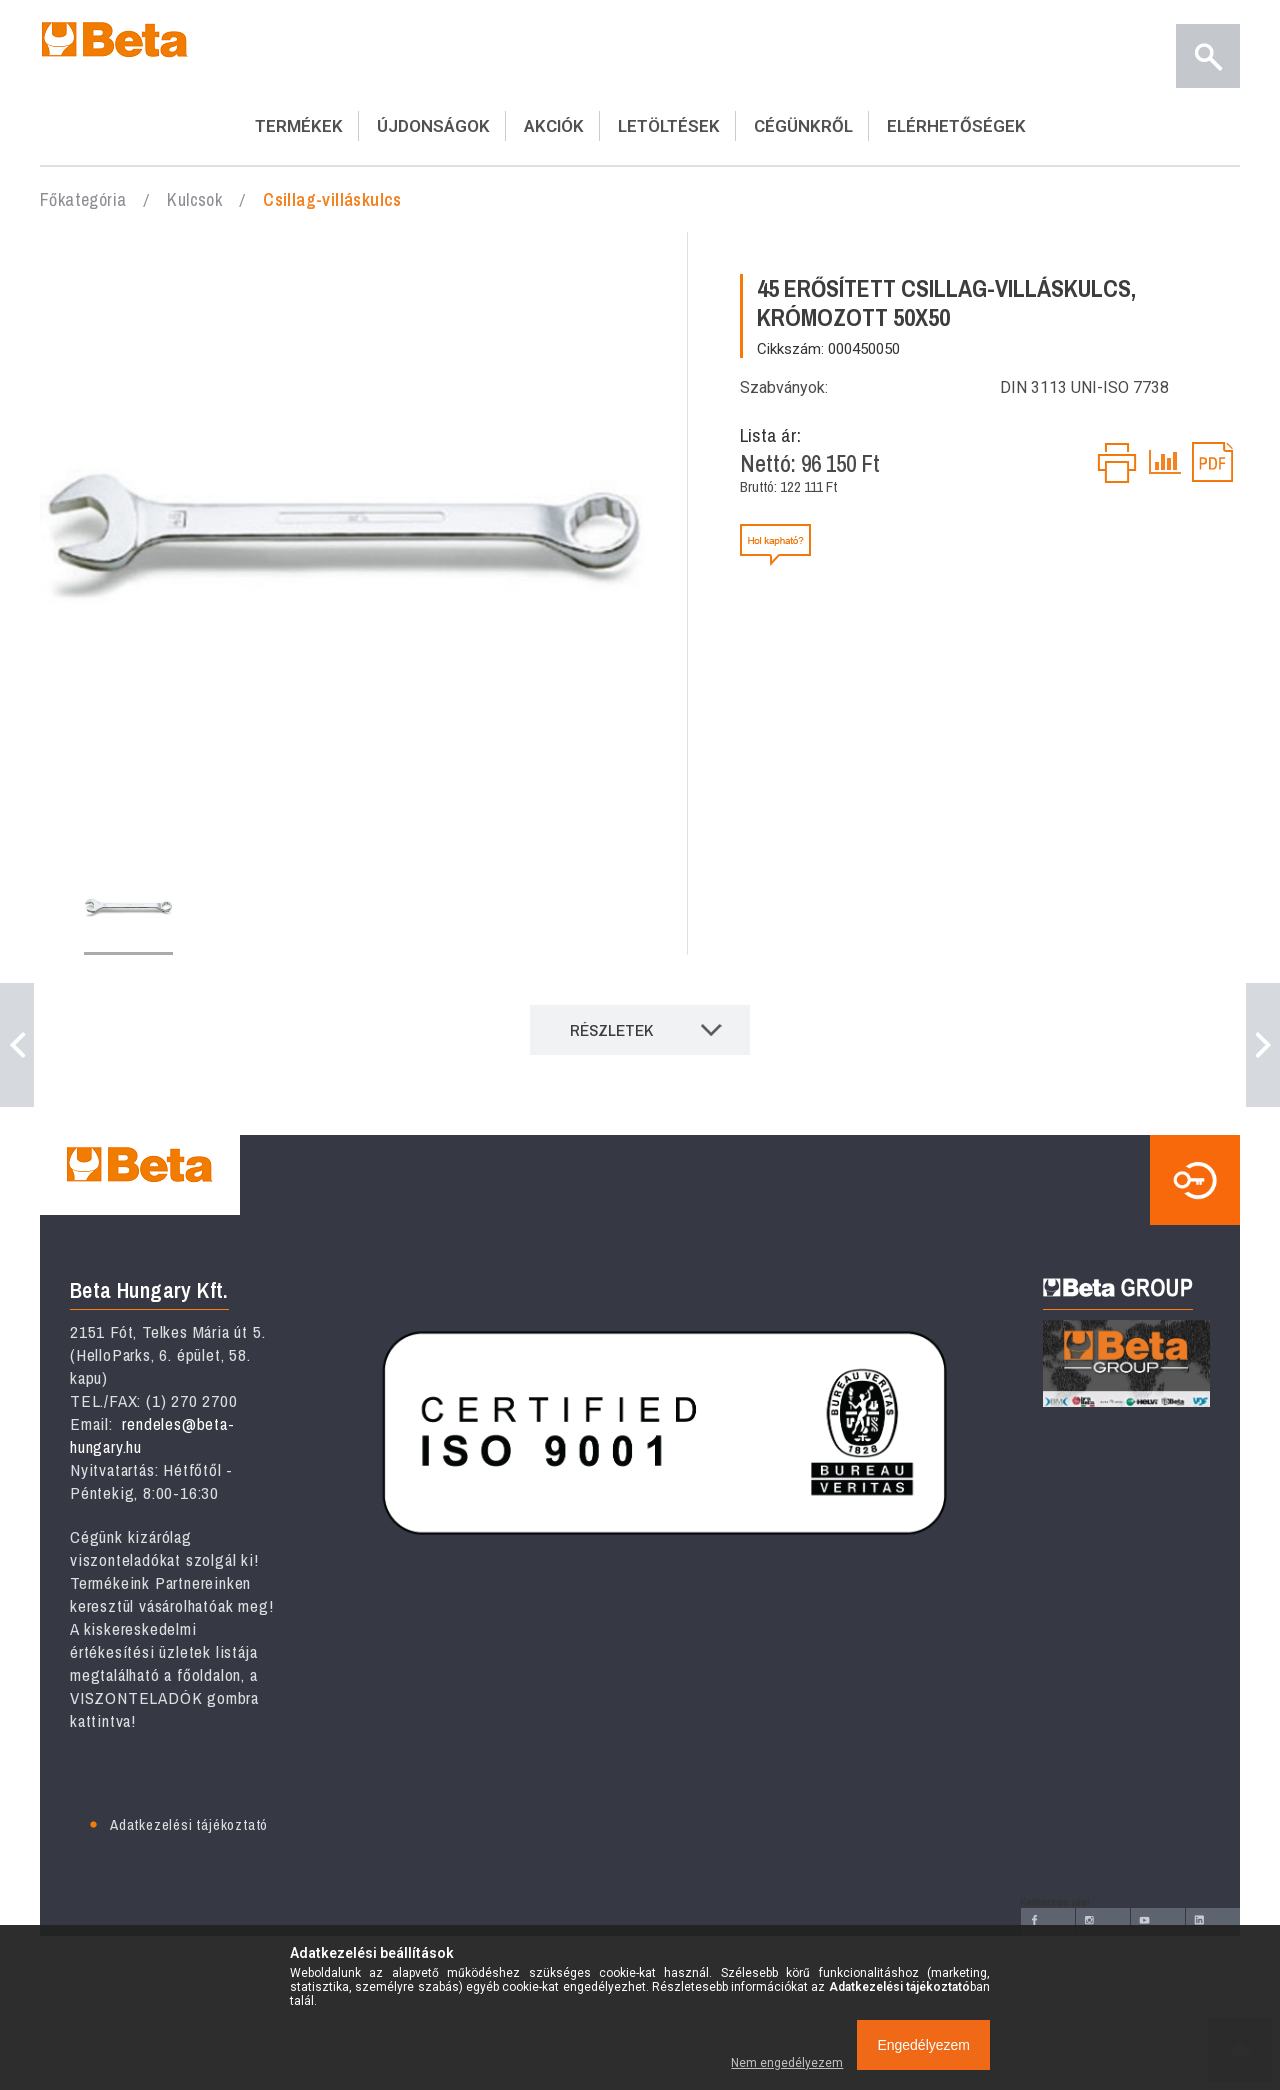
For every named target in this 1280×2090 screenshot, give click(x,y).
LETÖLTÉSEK (669, 126)
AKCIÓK (554, 126)
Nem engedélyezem (787, 2063)
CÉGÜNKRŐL (803, 126)
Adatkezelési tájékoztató (189, 1824)
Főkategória (83, 199)
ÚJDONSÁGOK (433, 126)
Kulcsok (194, 199)
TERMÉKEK (299, 126)
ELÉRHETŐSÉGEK (956, 126)
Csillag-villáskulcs (332, 199)
